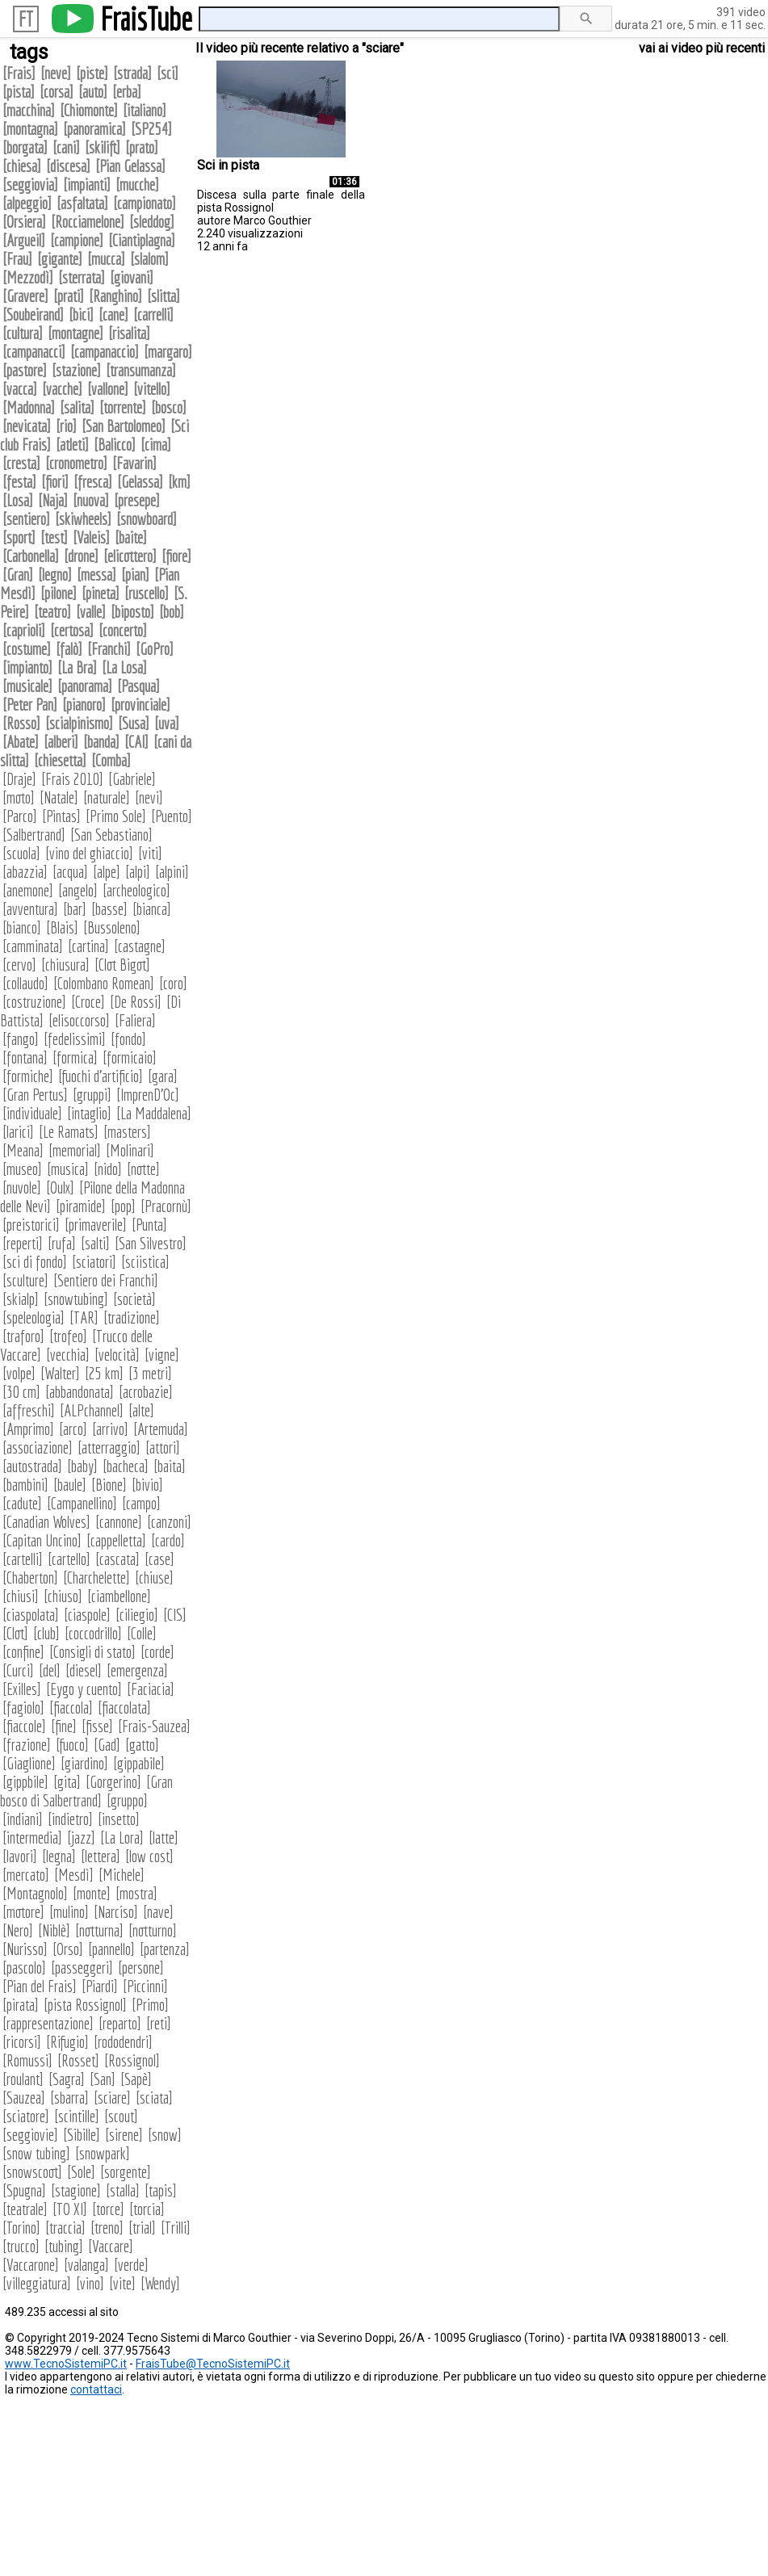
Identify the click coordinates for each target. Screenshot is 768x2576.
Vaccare (110, 2246)
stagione (76, 2190)
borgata (25, 147)
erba (126, 91)
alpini (172, 871)
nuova (91, 500)
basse (109, 909)
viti (150, 853)
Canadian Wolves (46, 1521)
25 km (104, 1373)
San (102, 2079)
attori (162, 1447)
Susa (133, 723)
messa (96, 574)
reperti (22, 1243)
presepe (137, 500)
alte (141, 1410)
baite (131, 537)
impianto (27, 667)
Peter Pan (29, 704)
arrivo (110, 1429)
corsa (56, 91)
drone (81, 556)
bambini (25, 1484)
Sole (81, 2172)
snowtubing (76, 1299)
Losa (17, 500)
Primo (150, 2004)
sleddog (151, 221)
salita (77, 407)
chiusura (65, 964)
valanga (86, 2264)
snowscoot (32, 2172)
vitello (151, 389)
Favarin (134, 463)
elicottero (130, 556)
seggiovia (30, 184)
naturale (106, 797)
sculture (25, 1280)
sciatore (25, 2116)
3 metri (150, 1373)
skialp (20, 1299)
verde (131, 2264)
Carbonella (30, 556)
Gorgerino (113, 1782)
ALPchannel (92, 1410)
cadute (22, 1503)
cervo (19, 964)
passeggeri (82, 1967)
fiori (55, 481)
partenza (165, 1949)
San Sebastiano (111, 834)
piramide (81, 1206)
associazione (37, 1447)
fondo (128, 1039)
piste (92, 73)
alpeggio (27, 203)
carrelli (153, 314)
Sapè (136, 2079)
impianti (87, 184)
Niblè (54, 1930)
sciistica (145, 1261)
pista (18, 91)
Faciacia (150, 1689)
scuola (21, 853)
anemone (27, 890)
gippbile (25, 1782)
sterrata (81, 277)
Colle (142, 1633)
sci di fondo (34, 1261)
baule (69, 1484)
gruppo (127, 1800)
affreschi (28, 1410)
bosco (169, 407)
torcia (147, 2209)
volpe (18, 1373)
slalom (149, 259)
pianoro (84, 704)
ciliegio (137, 1614)
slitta (163, 296)
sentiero (26, 519)
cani (66, 147)
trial (142, 2227)
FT (26, 19)
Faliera (135, 1020)
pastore (24, 370)
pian (135, 574)
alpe (106, 871)
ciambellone (119, 1596)
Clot (15, 1633)
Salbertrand (33, 834)
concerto (123, 630)
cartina (88, 946)
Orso (68, 1949)
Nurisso (25, 1949)
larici (18, 1131)
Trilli (176, 2227)
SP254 (151, 129)
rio (66, 426)
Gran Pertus (35, 1094)
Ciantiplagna (141, 240)
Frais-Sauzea (154, 1726)
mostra (136, 1893)
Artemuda (160, 1429)
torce (108, 2209)
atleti (72, 444)
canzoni (169, 1521)
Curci (18, 1670)
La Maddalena (153, 1113)
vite (122, 2283)
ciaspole (87, 1614)
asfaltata (82, 203)
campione (76, 240)
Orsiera (24, 221)
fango (20, 1039)
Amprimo (28, 1429)
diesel (83, 1670)
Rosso (21, 723)
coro (173, 983)
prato (141, 147)
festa (19, 481)
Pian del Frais (39, 1986)
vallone (107, 389)
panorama (84, 686)
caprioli (23, 630)
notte (143, 1169)
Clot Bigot (122, 964)
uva (166, 723)
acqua (70, 871)
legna (59, 1856)
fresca (93, 481)
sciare (112, 2097)
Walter (60, 1373)
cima (156, 444)
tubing (63, 2246)
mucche (137, 184)
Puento (171, 816)
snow (165, 2134)
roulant (23, 2079)
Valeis (91, 537)
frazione (26, 1744)
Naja (53, 500)
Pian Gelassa (130, 166)
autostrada (32, 1466)
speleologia (33, 1317)
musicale (27, 686)
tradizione (131, 1317)
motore (23, 1912)
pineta (100, 593)
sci (167, 73)
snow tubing (36, 2153)
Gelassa (140, 481)
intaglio (89, 1113)
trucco (21, 2246)
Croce (88, 1001)
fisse (97, 1726)
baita (169, 1466)
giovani (131, 277)
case (159, 1559)
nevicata (26, 426)
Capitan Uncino (42, 1540)
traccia (65, 2227)
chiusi (20, 1596)
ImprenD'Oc (147, 1094)
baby (82, 1466)
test (54, 537)
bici (81, 314)
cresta (21, 463)
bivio (147, 1484)
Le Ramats (68, 1131)
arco (73, 1429)
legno (55, 574)
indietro (70, 1819)
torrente (122, 407)
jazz (81, 1837)
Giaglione (29, 1763)
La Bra (77, 667)
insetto (119, 1819)
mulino (69, 1912)
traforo (23, 1336)
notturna (99, 1930)
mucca (106, 259)
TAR (83, 1317)
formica (75, 1057)
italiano (144, 110)
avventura (30, 909)
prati (68, 296)
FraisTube (146, 18)
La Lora (122, 1837)
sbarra (69, 2097)
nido (108, 1169)
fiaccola (71, 1707)
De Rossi (135, 1001)
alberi (61, 741)
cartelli (22, 1559)
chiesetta (60, 760)
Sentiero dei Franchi (105, 1280)
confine (23, 1652)
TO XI (70, 2209)
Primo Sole (116, 816)
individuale (32, 1113)
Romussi (27, 2060)
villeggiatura (36, 2283)
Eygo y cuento (84, 1689)
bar (74, 909)
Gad (107, 1744)
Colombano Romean (103, 983)
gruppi (92, 1094)
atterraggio (109, 1447)
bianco (21, 927)
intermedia (32, 1837)
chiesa (21, 166)
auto (92, 91)
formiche (27, 1076)
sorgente (125, 2172)
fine (64, 1726)
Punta (149, 1224)
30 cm (21, 1391)
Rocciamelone (87, 221)
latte (163, 1837)
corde (157, 1652)
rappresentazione (48, 2023)
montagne (75, 333)
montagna (30, 129)
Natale (59, 797)
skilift (102, 147)
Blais (62, 927)
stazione (76, 370)
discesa (68, 166)
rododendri (123, 2042)
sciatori (94, 1261)
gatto (142, 1744)
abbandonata (79, 1391)
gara (163, 1076)
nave (158, 1912)
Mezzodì (27, 277)
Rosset (78, 2060)
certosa (72, 630)
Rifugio (67, 2042)
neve (55, 73)
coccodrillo (93, 1633)
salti (95, 1243)
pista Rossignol (85, 2004)
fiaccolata (124, 1707)
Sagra (66, 2079)
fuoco (72, 1744)
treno (107, 2227)
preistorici (31, 1224)
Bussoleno (111, 927)
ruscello (146, 593)
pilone (58, 593)
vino (90, 2283)
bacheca (126, 1466)
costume (26, 649)
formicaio (130, 1057)
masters (127, 1131)
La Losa (124, 667)
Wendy (160, 2283)
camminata (32, 946)
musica (68, 1169)
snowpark (102, 2153)
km (179, 481)
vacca (19, 389)
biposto (132, 611)
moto (18, 797)
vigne (162, 1354)
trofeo (68, 1336)
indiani (22, 1819)
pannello (111, 1949)
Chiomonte (89, 110)
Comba (111, 760)
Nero (17, 1930)
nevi (149, 797)
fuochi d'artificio (100, 1076)
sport (18, 537)
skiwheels (83, 519)
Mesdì (74, 1874)
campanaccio (104, 351)
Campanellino (82, 1503)
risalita (129, 333)
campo (141, 1503)
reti (158, 2023)
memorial (74, 1150)
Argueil (23, 240)
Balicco (115, 444)
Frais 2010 (72, 779)
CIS (175, 1614)
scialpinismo (79, 723)
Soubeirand (33, 314)
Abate (20, 741)
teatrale (25, 2209)
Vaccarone (30, 2264)
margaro (168, 351)
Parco (19, 816)
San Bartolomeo (124, 426)
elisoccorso (79, 1020)
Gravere (25, 296)
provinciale (140, 704)
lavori (19, 1856)
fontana (25, 1057)
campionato (144, 203)
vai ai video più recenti (702, 48)
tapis (161, 2190)
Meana (23, 1150)
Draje (19, 779)
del (50, 1670)
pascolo (24, 1967)
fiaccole (24, 1726)
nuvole (21, 1187)
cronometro (76, 463)
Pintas (61, 816)
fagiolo (23, 1707)
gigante (59, 259)
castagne (140, 946)
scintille (76, 2116)
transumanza (141, 370)
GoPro (155, 649)
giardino (84, 1763)
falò (69, 649)
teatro (52, 611)
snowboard (146, 519)
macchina (28, 110)
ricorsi (21, 2042)
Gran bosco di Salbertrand (86, 1791)
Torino (21, 2227)
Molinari (130, 1150)
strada (132, 73)
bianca (151, 909)
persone (141, 1967)
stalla (123, 2190)
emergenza (137, 1670)
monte (92, 1893)
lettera (100, 1856)
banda (101, 741)
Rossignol (132, 2060)
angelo (78, 890)
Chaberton (30, 1577)
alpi (137, 871)
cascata (117, 1559)
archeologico (136, 890)
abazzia (25, 871)
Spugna (24, 2190)
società (134, 1299)
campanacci (33, 351)
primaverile (96, 1224)
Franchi (109, 649)
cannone (118, 1521)
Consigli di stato (92, 1652)
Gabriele (132, 779)
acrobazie (146, 1391)
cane (113, 314)
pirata (20, 2004)
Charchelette (96, 1577)
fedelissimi (75, 1039)
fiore (176, 556)
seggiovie (30, 2134)
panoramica (94, 129)
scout (121, 2116)
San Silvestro (151, 1243)
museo (22, 1169)
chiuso (63, 1596)
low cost (149, 1856)
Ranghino (115, 296)
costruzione (34, 1001)
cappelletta (116, 1540)
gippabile (139, 1763)
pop (123, 1206)
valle (91, 611)
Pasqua (138, 686)
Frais (18, 73)
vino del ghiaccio (89, 853)
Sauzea (23, 2097)
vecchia (68, 1354)
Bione (109, 1484)
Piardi (100, 1986)
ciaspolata (30, 1614)
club (46, 1633)
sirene (124, 2134)
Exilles (21, 1689)
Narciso (116, 1912)
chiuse (154, 1577)
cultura (22, 333)
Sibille (81, 2134)
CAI (136, 741)
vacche (62, 389)
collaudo (25, 983)
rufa (62, 1243)
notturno (152, 1930)
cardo (168, 1540)
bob (171, 611)
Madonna (28, 407)
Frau (17, 259)
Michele (122, 1874)
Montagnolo (35, 1893)
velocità (117, 1354)
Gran (17, 574)
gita (67, 1782)
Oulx (60, 1187)
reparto (120, 2023)
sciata (154, 2097)
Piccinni (145, 1986)
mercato (25, 1874)
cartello (69, 1559)
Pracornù (166, 1206)
